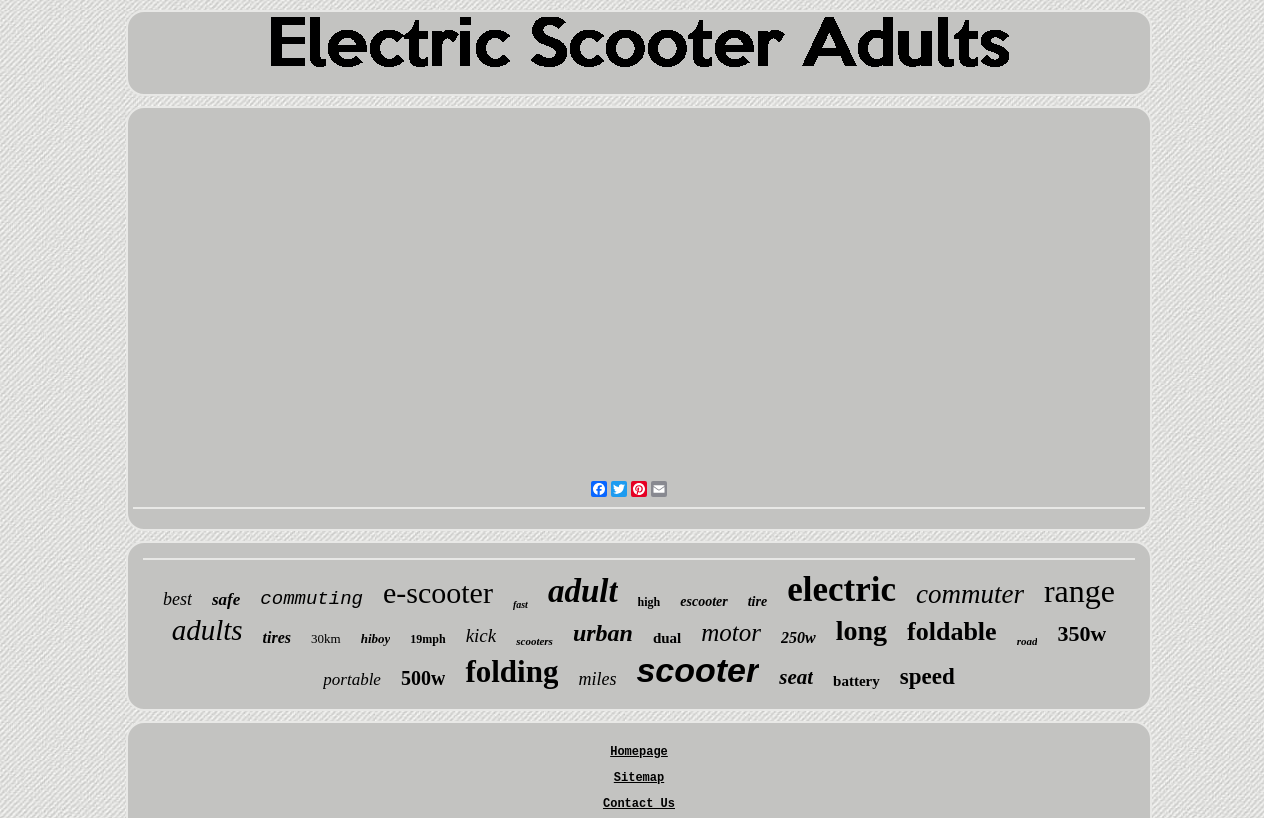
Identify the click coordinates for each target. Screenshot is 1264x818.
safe (226, 599)
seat (796, 677)
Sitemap (639, 778)
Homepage (639, 752)
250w (798, 637)
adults (207, 630)
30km (326, 638)
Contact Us (639, 804)
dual (667, 638)
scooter (697, 670)
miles (597, 679)
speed (927, 676)
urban (603, 633)
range (1079, 591)
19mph (427, 639)
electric (841, 589)
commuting (311, 599)
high (649, 602)
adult (583, 591)
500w (423, 678)
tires (277, 637)
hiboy (376, 638)
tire (757, 601)
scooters (534, 641)
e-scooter (438, 592)
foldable (952, 631)
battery (856, 681)
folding (511, 671)
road (1027, 641)
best (177, 599)
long (861, 630)
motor (731, 632)
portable (352, 679)
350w (1081, 633)
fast (520, 604)
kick (481, 635)
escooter (703, 601)
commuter (970, 594)
